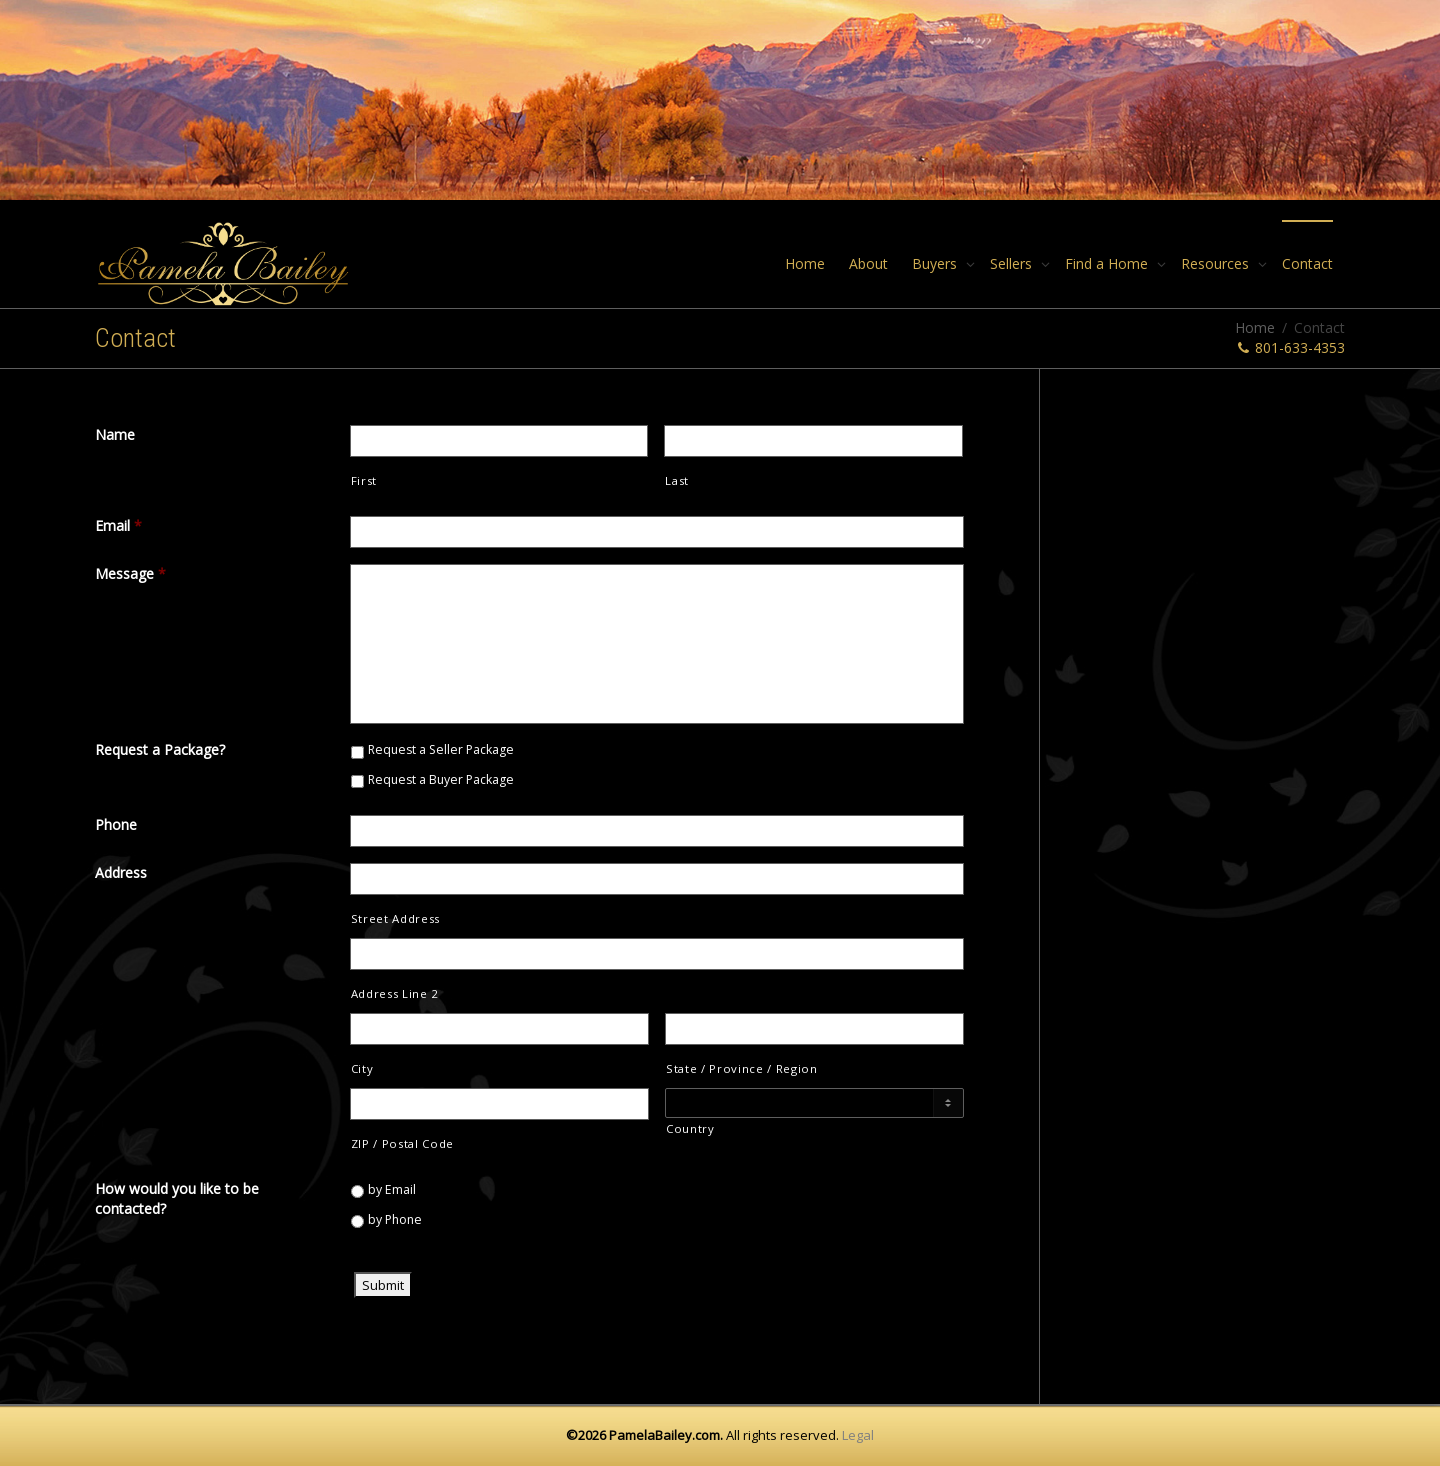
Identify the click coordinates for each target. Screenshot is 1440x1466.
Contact (1307, 263)
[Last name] (813, 441)
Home (805, 263)
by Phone (395, 1219)
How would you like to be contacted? (177, 1198)
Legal (858, 1435)
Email (118, 525)
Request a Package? (160, 749)
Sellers (1013, 263)
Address (121, 872)
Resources (1217, 263)
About (868, 263)
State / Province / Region (742, 1068)
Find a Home (1108, 263)
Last (677, 480)
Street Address (395, 918)
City (362, 1068)
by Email (392, 1189)
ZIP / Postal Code (402, 1143)
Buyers (936, 263)
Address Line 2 (395, 993)
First (364, 480)
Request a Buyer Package (441, 779)
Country (690, 1128)
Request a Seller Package (441, 749)
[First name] (499, 441)
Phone (116, 824)
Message (130, 573)
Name (115, 434)
